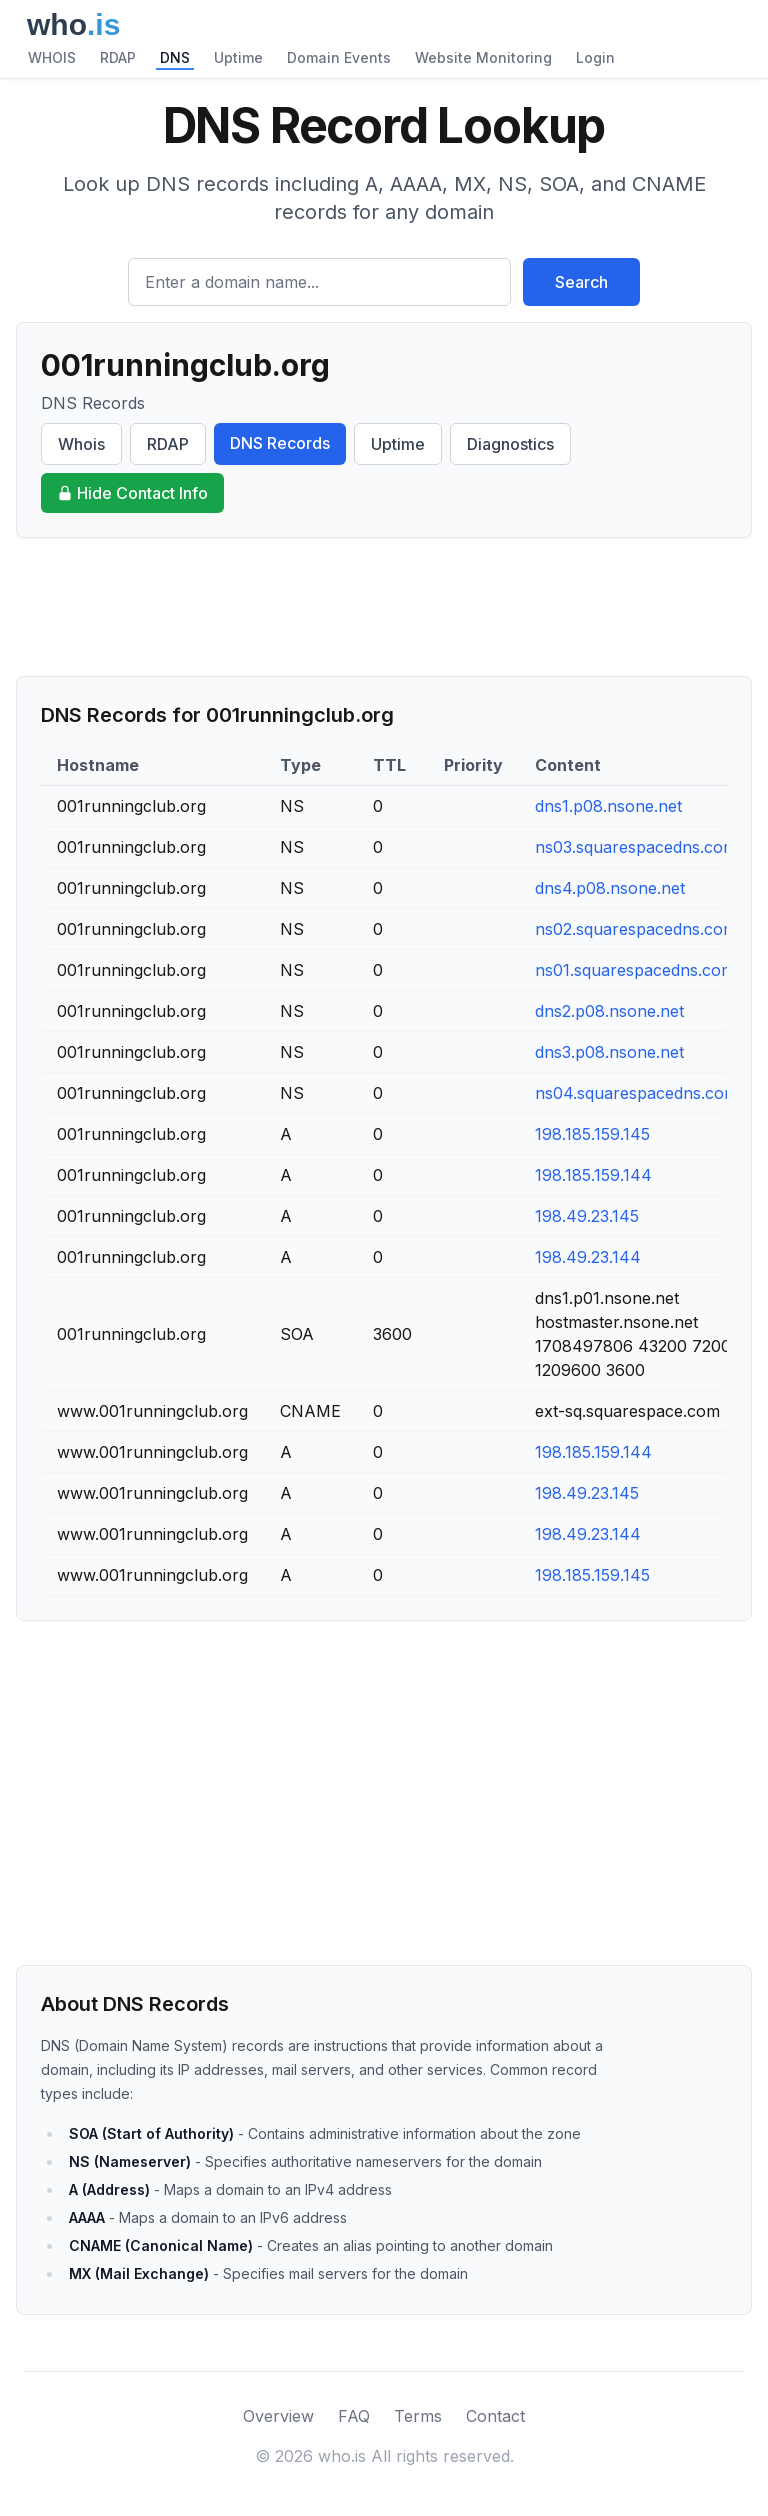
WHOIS (52, 57)
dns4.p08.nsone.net (610, 888)
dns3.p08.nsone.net (609, 1052)
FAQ (354, 2416)
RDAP (118, 57)
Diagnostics (510, 444)
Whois (81, 444)
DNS (175, 57)
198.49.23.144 (588, 1257)
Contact (495, 2416)
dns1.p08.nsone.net (608, 806)
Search (581, 282)
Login (595, 57)
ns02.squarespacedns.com (636, 929)
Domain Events (339, 57)
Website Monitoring (483, 57)
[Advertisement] (384, 607)
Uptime (238, 57)
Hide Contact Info (132, 493)
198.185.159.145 (592, 1134)
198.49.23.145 (587, 1216)
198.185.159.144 (593, 1175)
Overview (278, 2416)
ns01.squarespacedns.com (635, 970)
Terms (418, 2416)
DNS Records (280, 443)
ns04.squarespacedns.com (636, 1093)
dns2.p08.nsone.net (609, 1011)
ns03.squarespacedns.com (636, 847)
